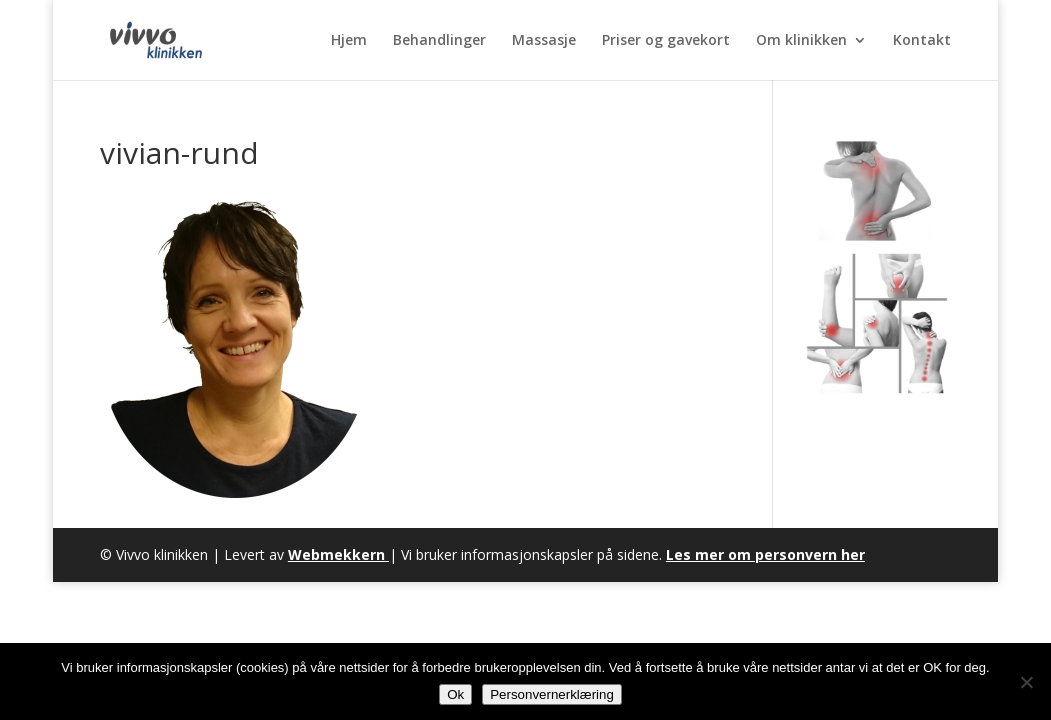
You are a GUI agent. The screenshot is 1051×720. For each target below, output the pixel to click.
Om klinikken (801, 41)
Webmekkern (338, 554)
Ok (455, 694)
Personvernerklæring (552, 694)
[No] (1026, 682)
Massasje (544, 41)
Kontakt (922, 41)
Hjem (349, 41)
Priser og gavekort (666, 41)
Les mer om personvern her (765, 554)
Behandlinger (439, 41)
